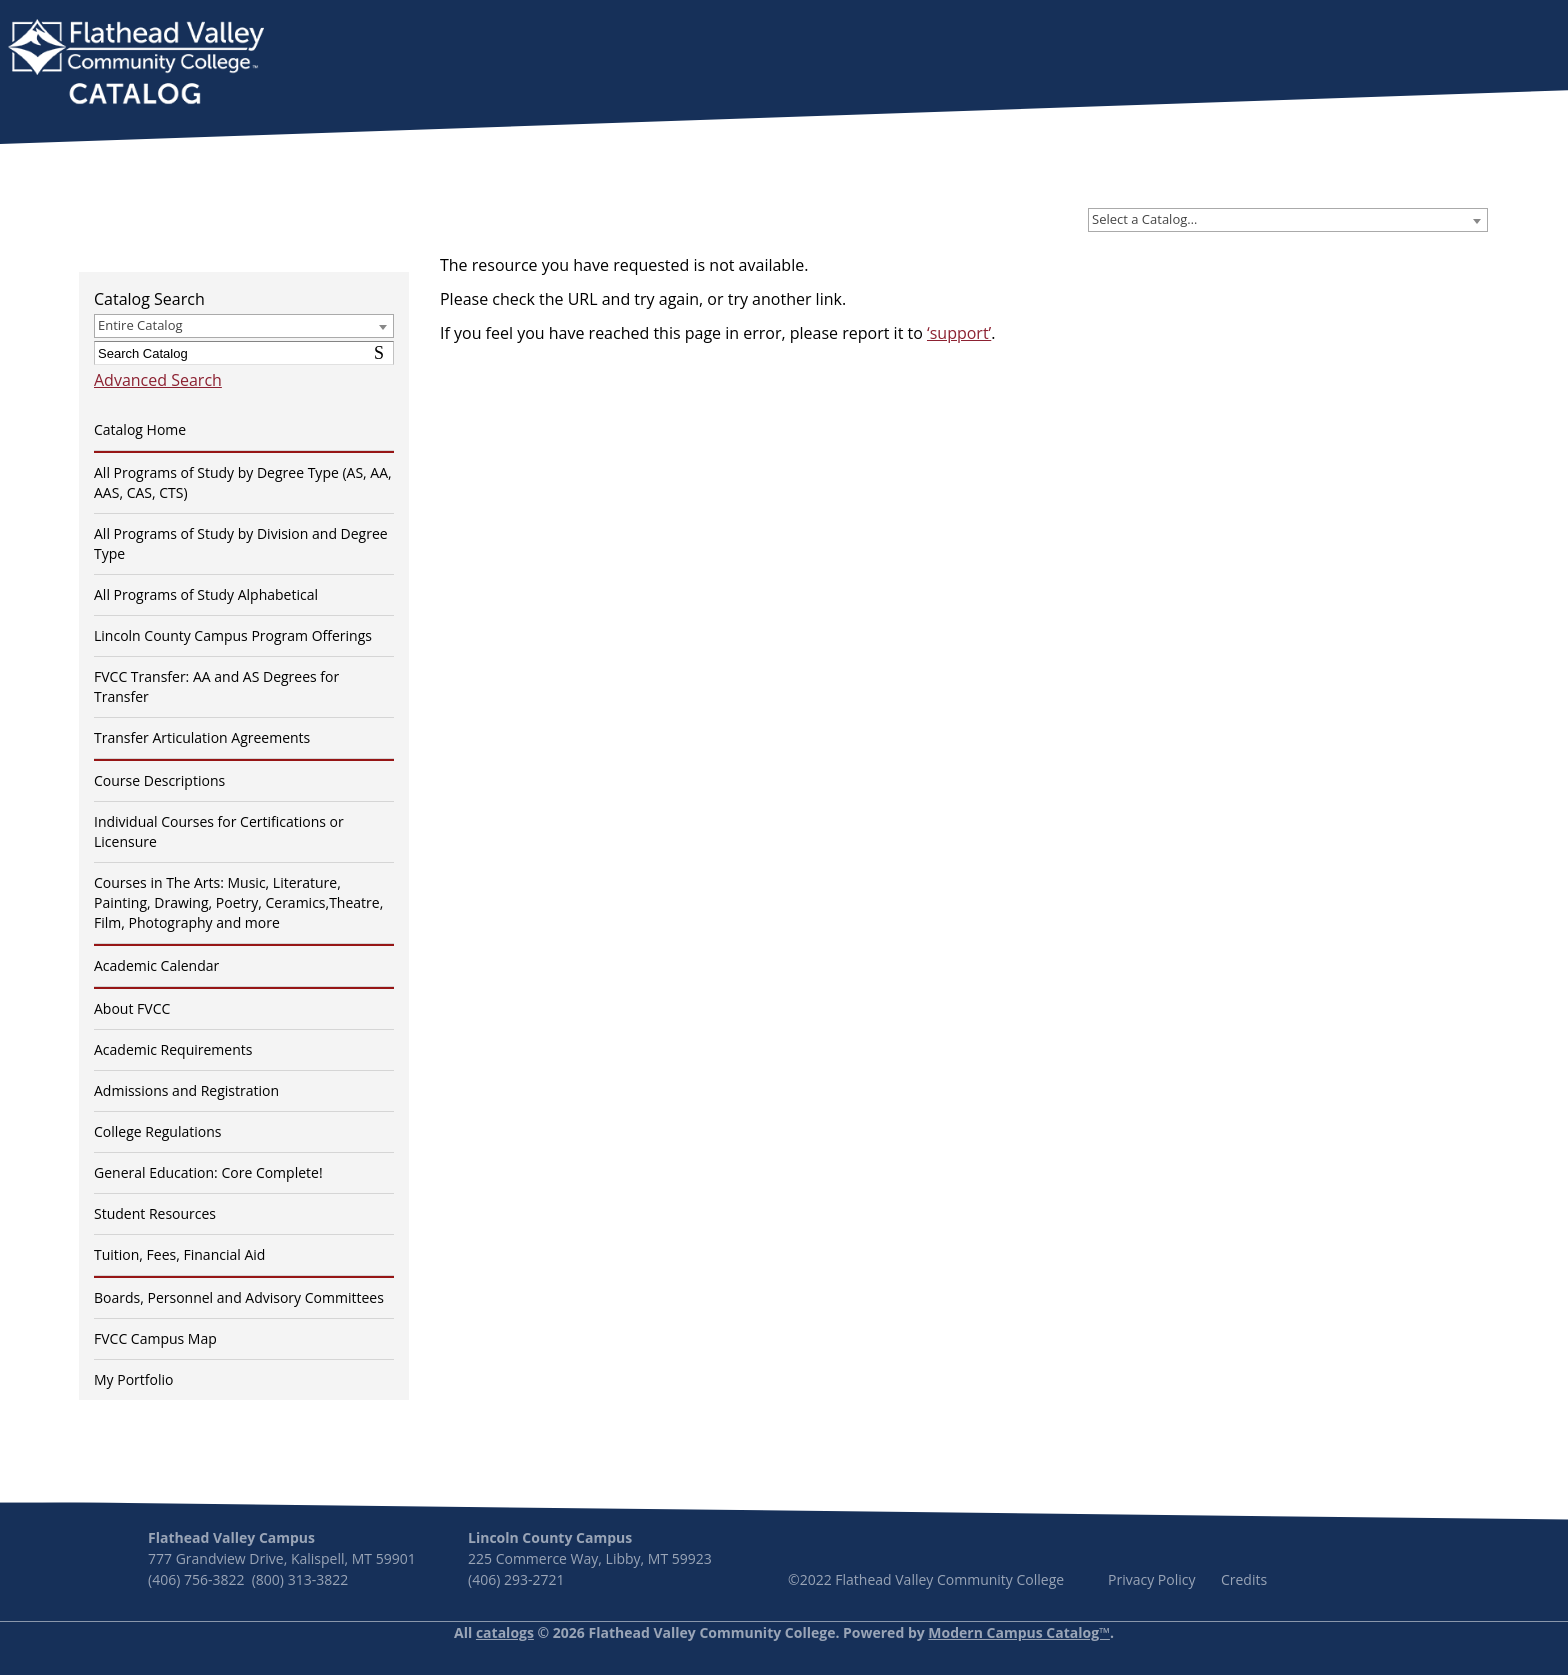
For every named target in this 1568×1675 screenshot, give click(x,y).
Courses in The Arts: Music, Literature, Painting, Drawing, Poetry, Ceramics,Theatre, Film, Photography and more (238, 902)
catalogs (505, 1632)
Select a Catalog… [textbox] (1144, 219)
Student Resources (155, 1213)
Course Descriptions (159, 780)
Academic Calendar (156, 965)
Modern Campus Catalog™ (1019, 1632)
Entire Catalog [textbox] (140, 325)
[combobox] (1288, 220)
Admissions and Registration (186, 1090)
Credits (1244, 1579)
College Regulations (157, 1131)
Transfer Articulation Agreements (202, 737)
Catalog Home (140, 429)
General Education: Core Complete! (208, 1172)
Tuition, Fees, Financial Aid (179, 1254)
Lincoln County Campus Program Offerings (233, 635)
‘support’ (959, 333)
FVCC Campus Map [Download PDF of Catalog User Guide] (155, 1338)
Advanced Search (158, 380)
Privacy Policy (1151, 1579)
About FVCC (132, 1008)
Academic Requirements (173, 1049)
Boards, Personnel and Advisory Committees (239, 1297)
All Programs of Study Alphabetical (206, 594)
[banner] (136, 64)
